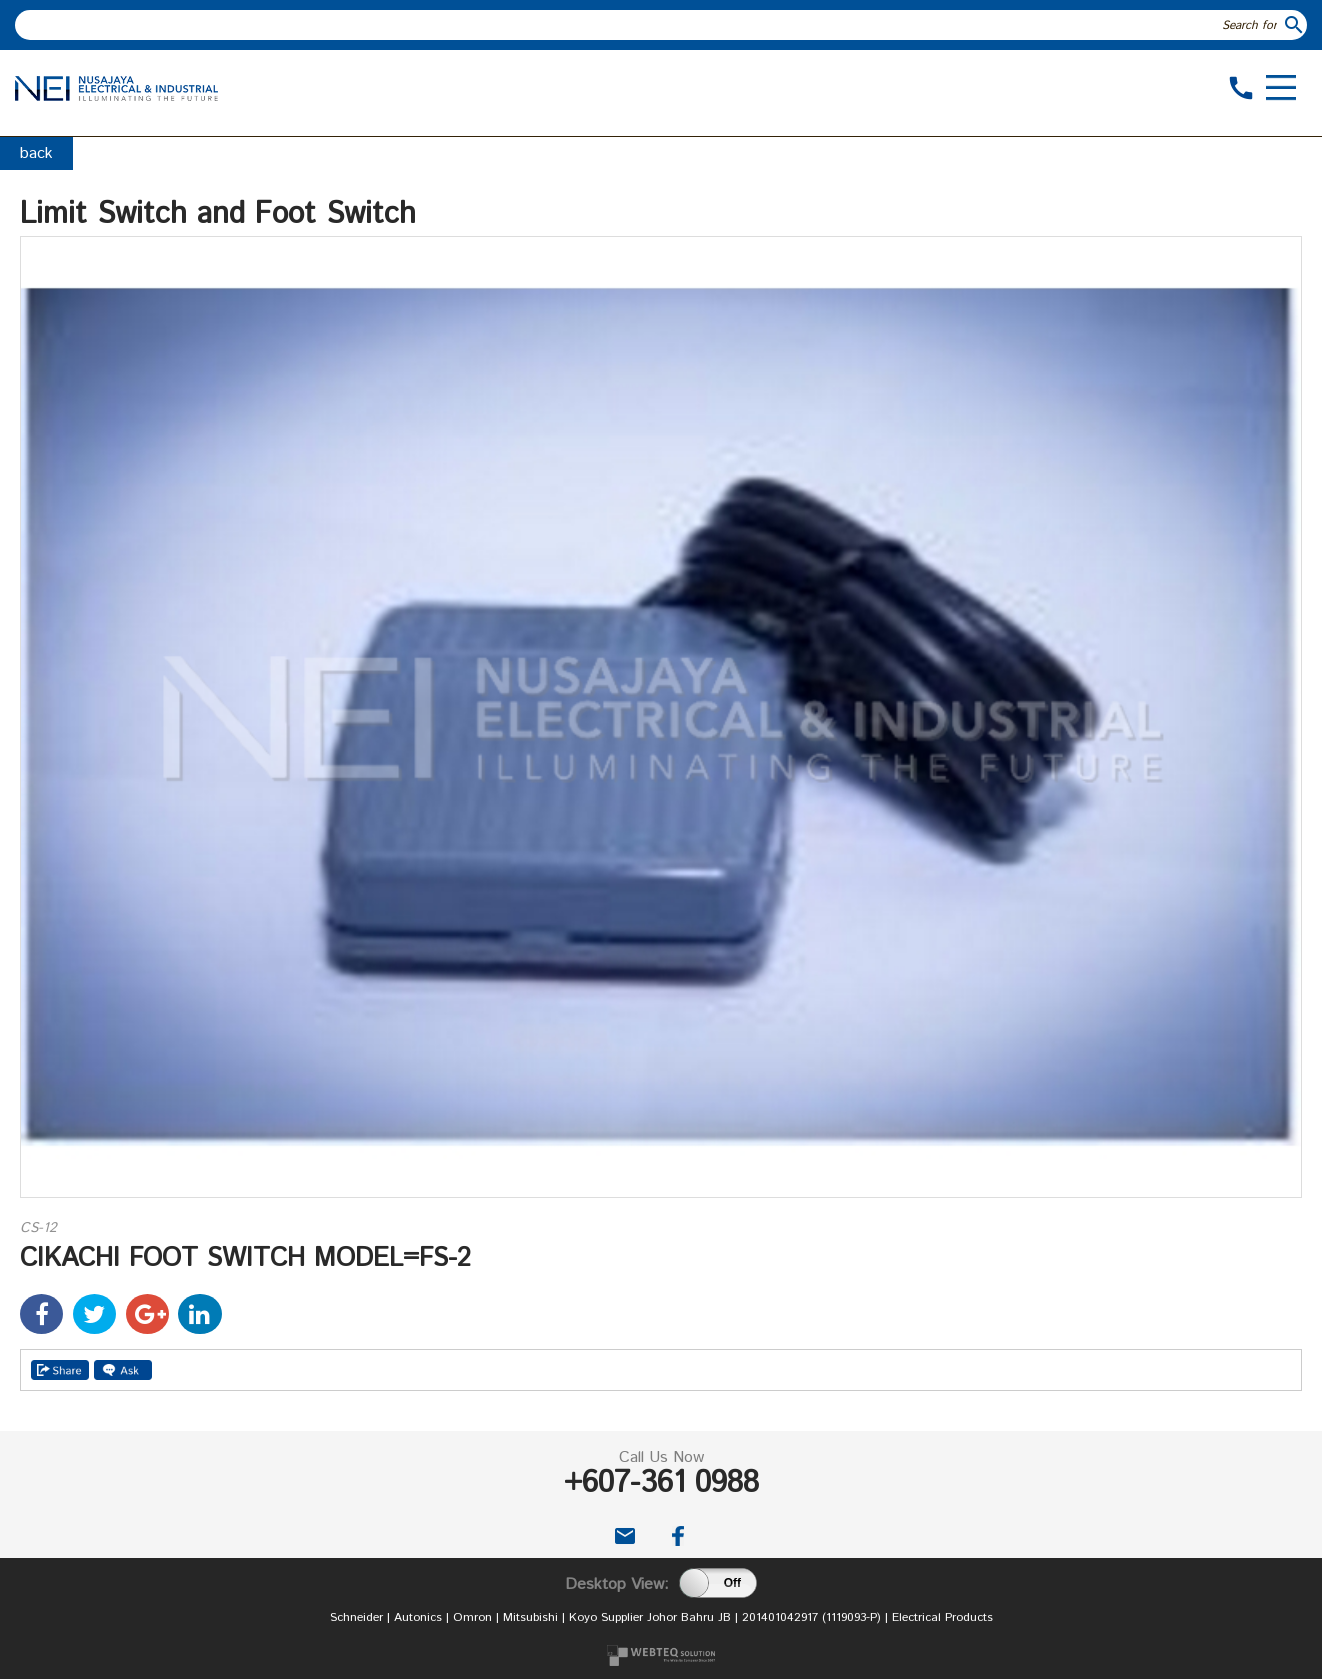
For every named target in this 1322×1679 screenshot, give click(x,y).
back (36, 153)
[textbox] (648, 25)
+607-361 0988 (661, 1483)
